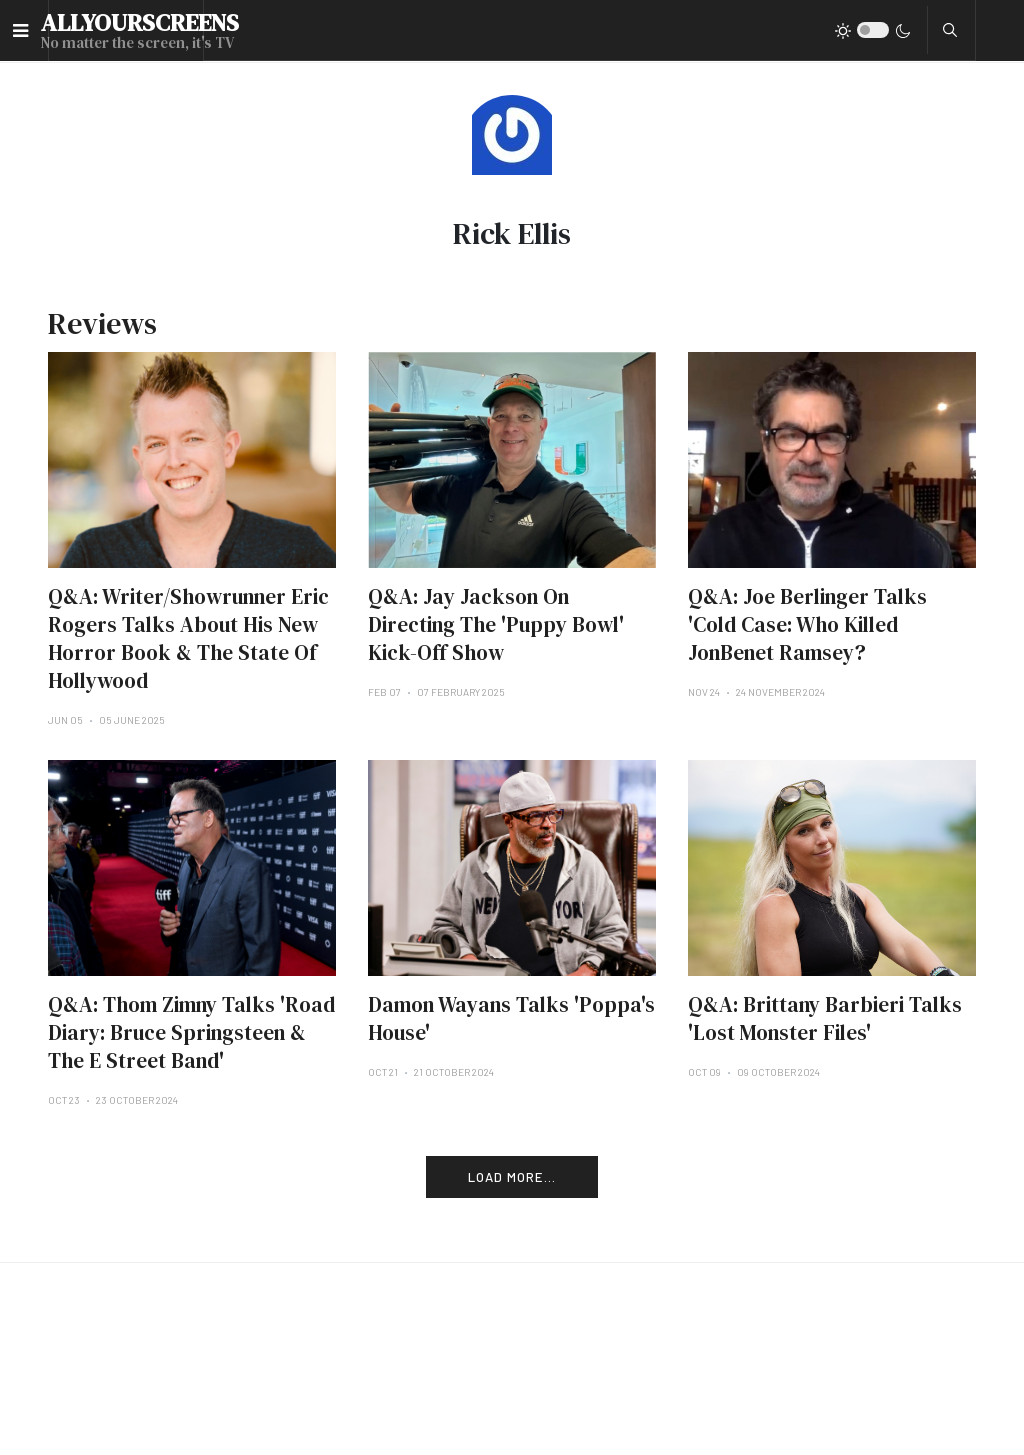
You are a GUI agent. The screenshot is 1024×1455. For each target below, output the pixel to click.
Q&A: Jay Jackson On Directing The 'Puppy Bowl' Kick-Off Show (496, 624)
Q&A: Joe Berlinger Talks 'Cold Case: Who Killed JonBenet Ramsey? (807, 624)
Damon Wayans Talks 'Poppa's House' (511, 1018)
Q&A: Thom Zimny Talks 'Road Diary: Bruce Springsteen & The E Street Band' (191, 1032)
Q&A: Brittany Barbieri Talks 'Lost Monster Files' (825, 1018)
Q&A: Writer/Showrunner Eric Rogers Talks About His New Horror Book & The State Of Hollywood (188, 638)
